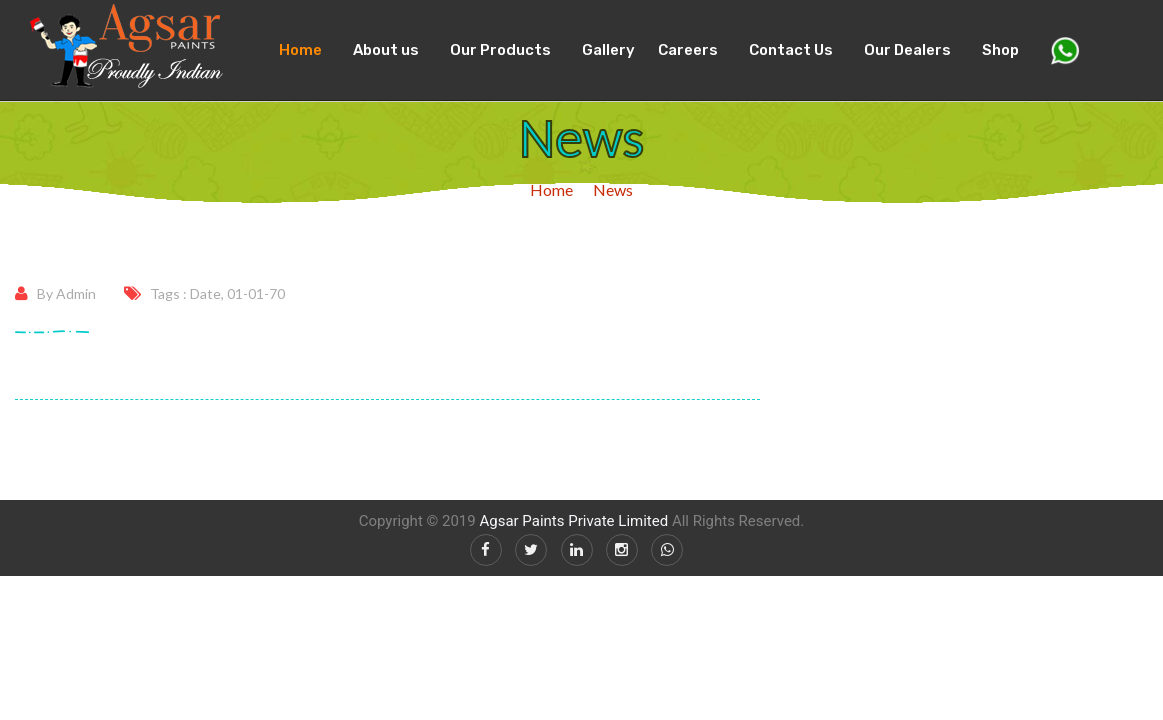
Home (300, 50)
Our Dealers (907, 50)
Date (205, 293)
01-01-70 (256, 293)
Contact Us (791, 50)
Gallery (608, 50)
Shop (1000, 50)
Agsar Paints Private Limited (573, 521)
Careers (688, 50)
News (613, 189)
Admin (76, 293)
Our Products (500, 50)
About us (386, 50)
